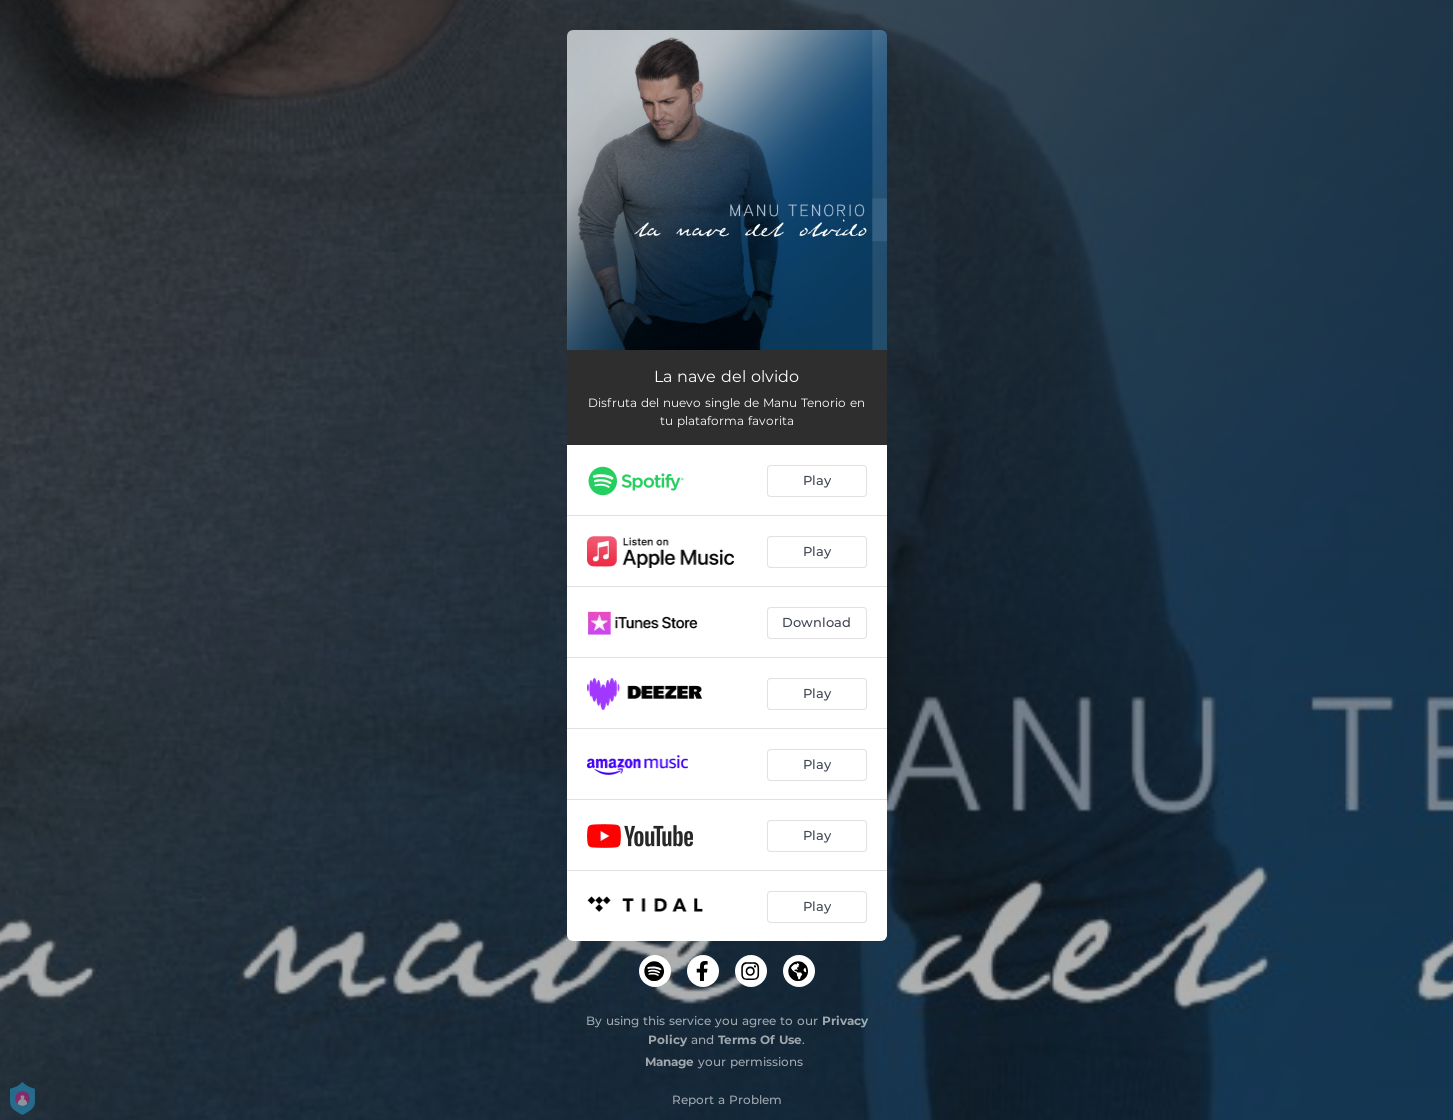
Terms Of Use (760, 1039)
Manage (669, 1061)
